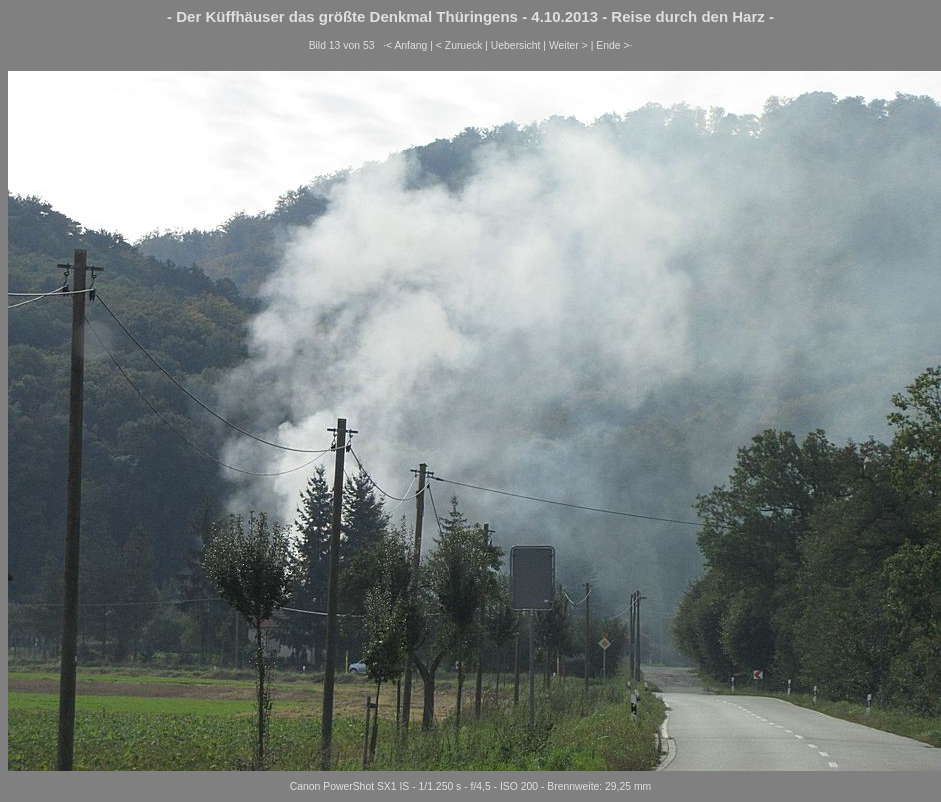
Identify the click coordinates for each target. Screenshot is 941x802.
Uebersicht (516, 45)
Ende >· (614, 45)
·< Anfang (405, 45)
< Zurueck (459, 45)
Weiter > (568, 45)
